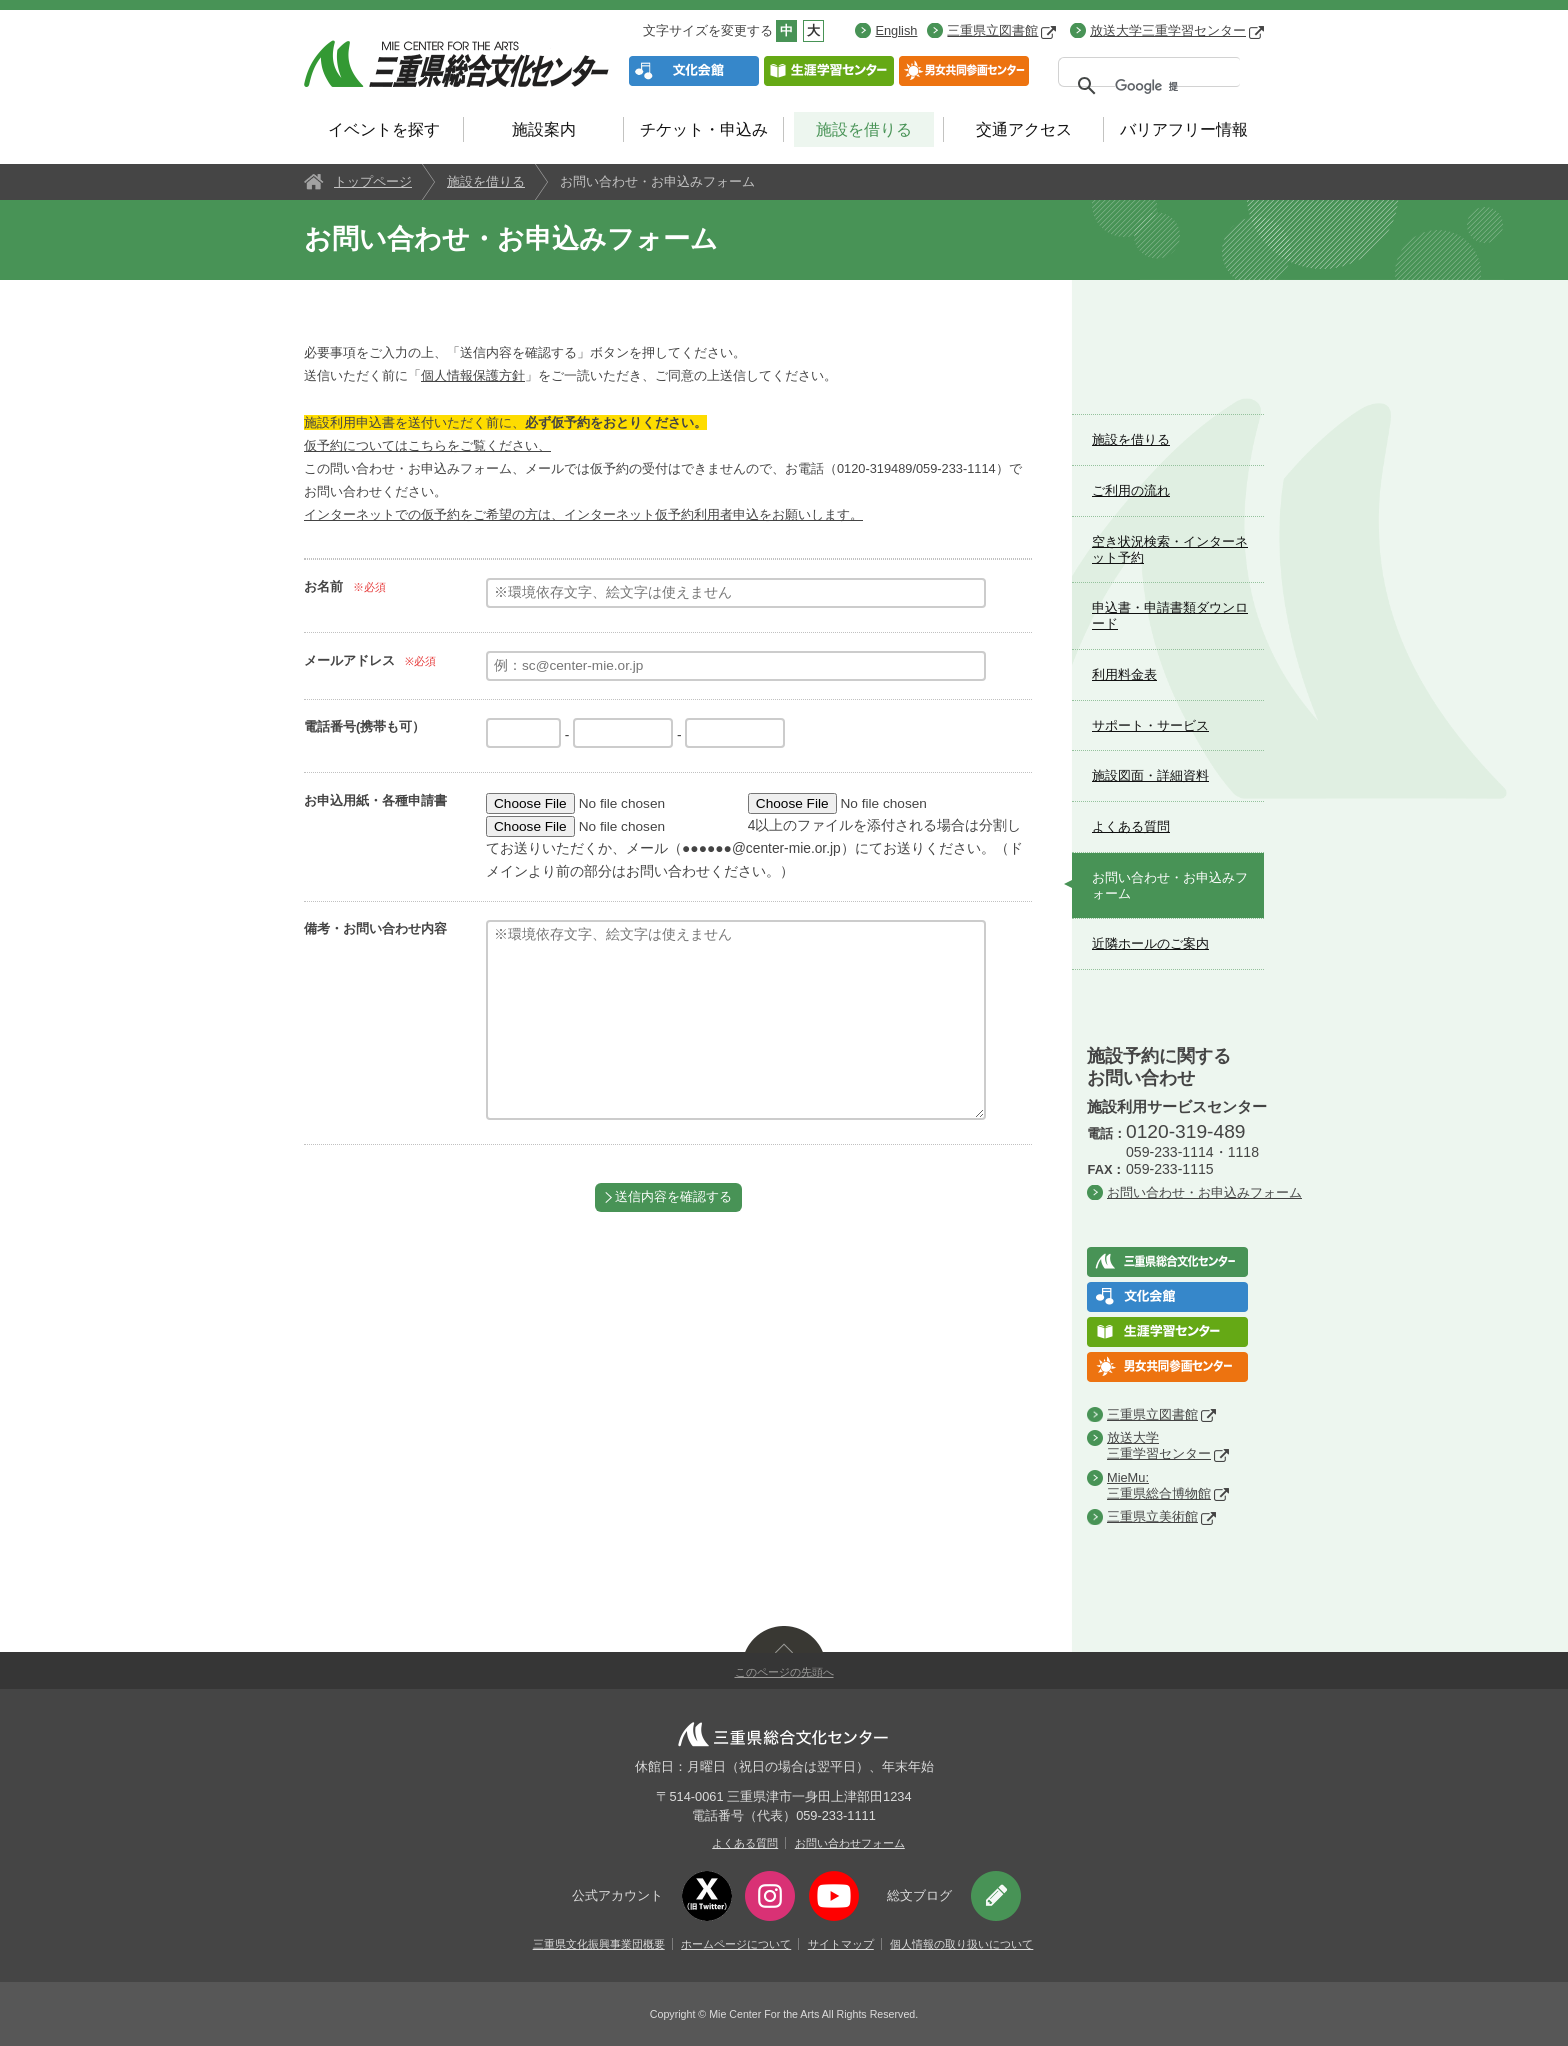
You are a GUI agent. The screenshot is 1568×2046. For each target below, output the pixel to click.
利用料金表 (1124, 674)
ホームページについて (736, 1944)
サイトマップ (841, 1944)
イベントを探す (384, 129)
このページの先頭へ (784, 1672)
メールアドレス (349, 660)
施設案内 (544, 129)
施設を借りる (864, 129)
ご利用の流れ (1131, 490)
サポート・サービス (1150, 725)
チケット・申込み (704, 129)
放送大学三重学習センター (1177, 30)
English (896, 30)
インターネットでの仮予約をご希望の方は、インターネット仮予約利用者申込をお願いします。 (583, 514)
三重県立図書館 (1001, 30)
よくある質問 (1131, 826)
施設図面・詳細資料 (1150, 775)
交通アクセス (1024, 129)
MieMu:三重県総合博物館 (1159, 1485)
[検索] (1146, 86)
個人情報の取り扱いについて (961, 1944)
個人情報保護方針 (473, 375)
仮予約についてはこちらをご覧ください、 (427, 445)
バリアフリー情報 (1184, 129)
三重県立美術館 (1152, 1516)
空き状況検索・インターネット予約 (1170, 549)
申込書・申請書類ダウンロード (1170, 615)
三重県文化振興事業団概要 (599, 1944)
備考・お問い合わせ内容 (375, 928)
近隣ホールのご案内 (1150, 943)
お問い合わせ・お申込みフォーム (1170, 885)
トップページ (373, 181)
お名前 (323, 586)
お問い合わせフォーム (850, 1843)
